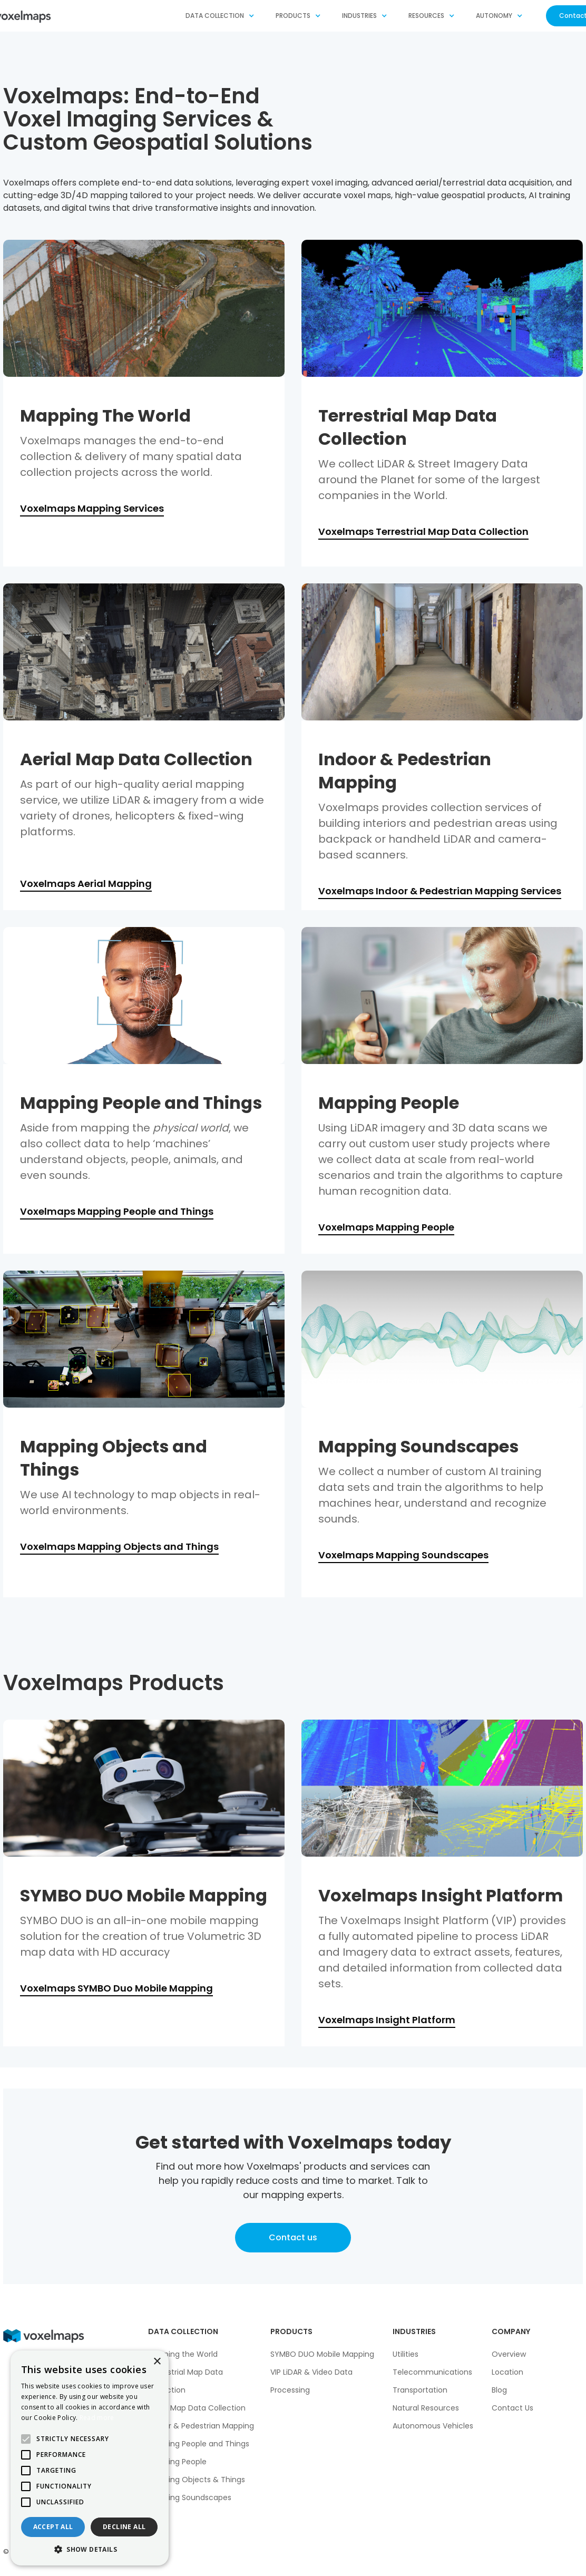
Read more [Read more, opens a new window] (97, 2417)
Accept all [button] (53, 2526)
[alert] (90, 2457)
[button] (220, 16)
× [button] (157, 2362)
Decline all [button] (124, 2526)
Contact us (293, 2237)
